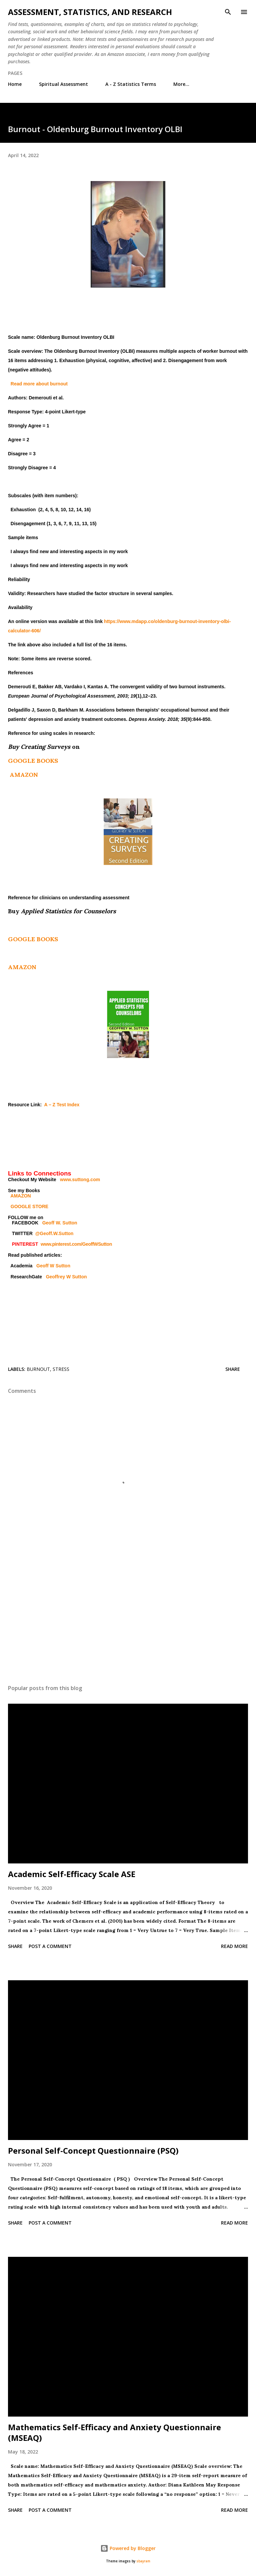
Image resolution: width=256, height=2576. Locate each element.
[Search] (228, 12)
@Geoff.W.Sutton (54, 1233)
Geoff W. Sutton (59, 1222)
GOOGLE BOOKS (33, 760)
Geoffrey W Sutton (66, 1276)
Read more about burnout (39, 383)
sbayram (143, 2561)
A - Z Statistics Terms (130, 84)
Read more (234, 1946)
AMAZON (24, 774)
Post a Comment (50, 1946)
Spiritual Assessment (63, 84)
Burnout (38, 1369)
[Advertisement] (128, 1616)
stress (61, 1369)
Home (15, 84)
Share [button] (232, 1369)
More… (181, 84)
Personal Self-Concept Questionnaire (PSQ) (93, 2150)
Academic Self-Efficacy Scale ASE (71, 1873)
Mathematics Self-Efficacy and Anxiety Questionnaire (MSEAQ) (114, 2432)
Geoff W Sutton (53, 1265)
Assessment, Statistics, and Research (90, 11)
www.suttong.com (80, 1179)
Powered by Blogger (128, 2548)
